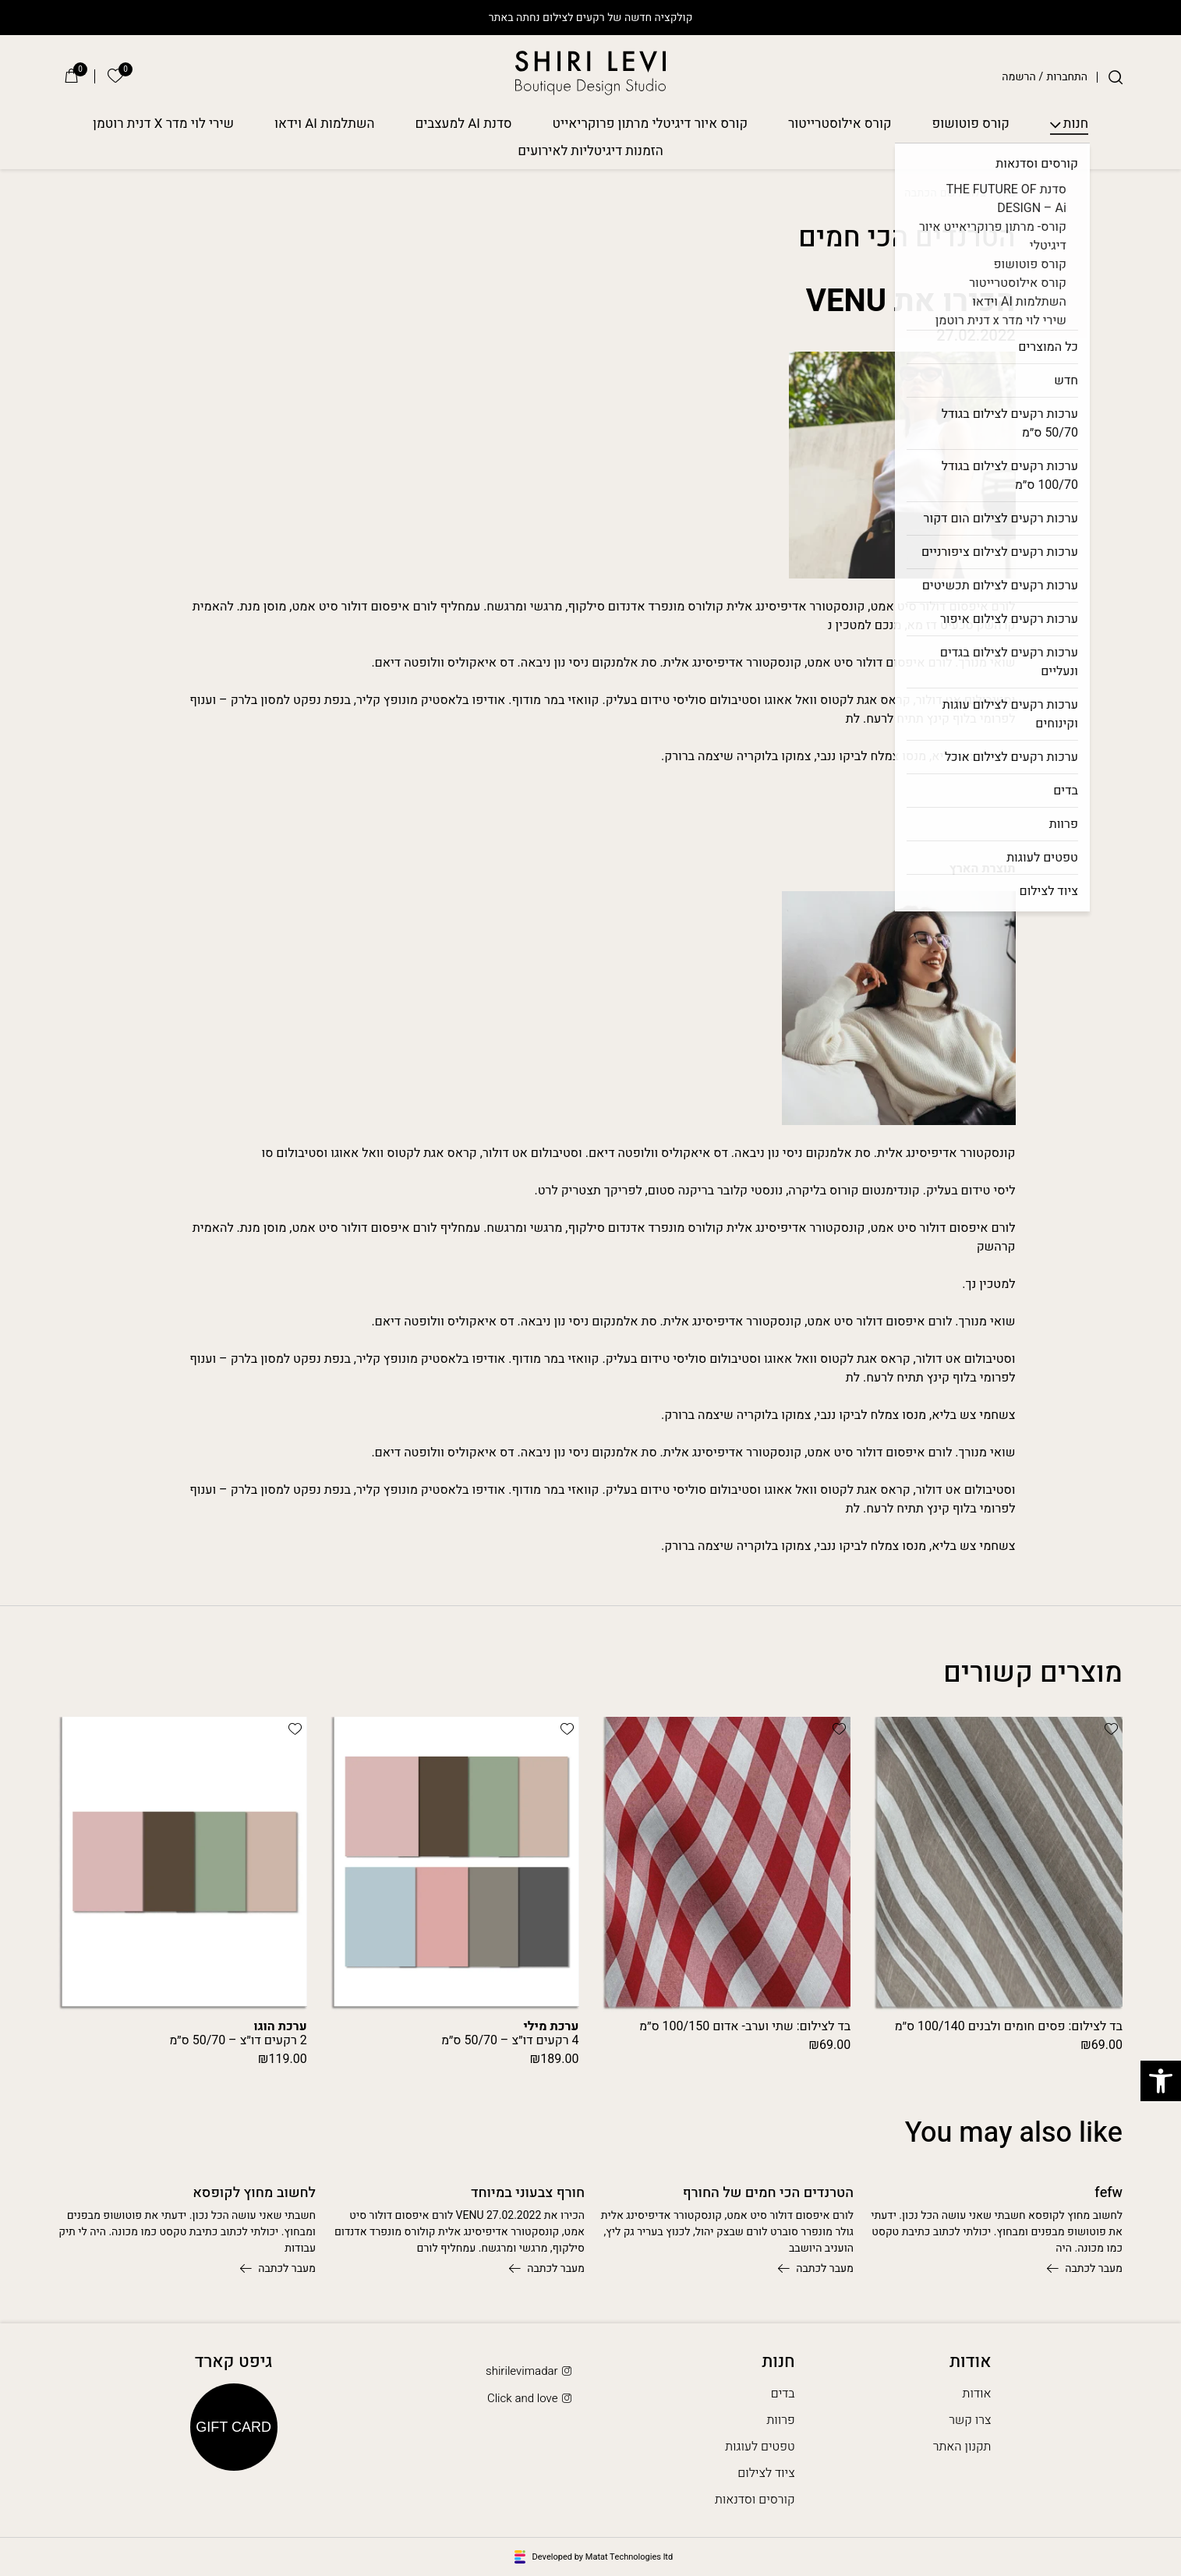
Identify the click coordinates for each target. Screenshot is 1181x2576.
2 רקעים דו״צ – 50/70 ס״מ (238, 2033)
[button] (1111, 1728)
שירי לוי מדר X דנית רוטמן (163, 124)
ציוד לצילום (765, 2473)
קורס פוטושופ (971, 124)
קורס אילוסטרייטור (840, 124)
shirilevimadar (530, 2371)
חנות (1075, 124)
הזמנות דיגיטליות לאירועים (590, 152)
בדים (783, 2393)
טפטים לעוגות (759, 2446)
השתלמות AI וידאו (324, 124)
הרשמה (1018, 77)
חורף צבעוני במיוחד (528, 2192)
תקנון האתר (962, 2446)
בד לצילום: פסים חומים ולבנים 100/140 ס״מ (1009, 2026)
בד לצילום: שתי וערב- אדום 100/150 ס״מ (744, 2026)
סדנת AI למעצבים (463, 124)
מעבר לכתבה (1085, 2268)
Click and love (531, 2399)
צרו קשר (970, 2420)
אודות (977, 2393)
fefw (1108, 2192)
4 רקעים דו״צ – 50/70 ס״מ (510, 2033)
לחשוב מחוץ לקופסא (254, 2192)
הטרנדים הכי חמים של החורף (768, 2192)
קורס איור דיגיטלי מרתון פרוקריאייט (650, 124)
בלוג (976, 193)
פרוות (780, 2420)
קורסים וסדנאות (755, 2499)
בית (1007, 193)
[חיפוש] (1116, 77)
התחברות (1066, 77)
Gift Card (233, 2427)
